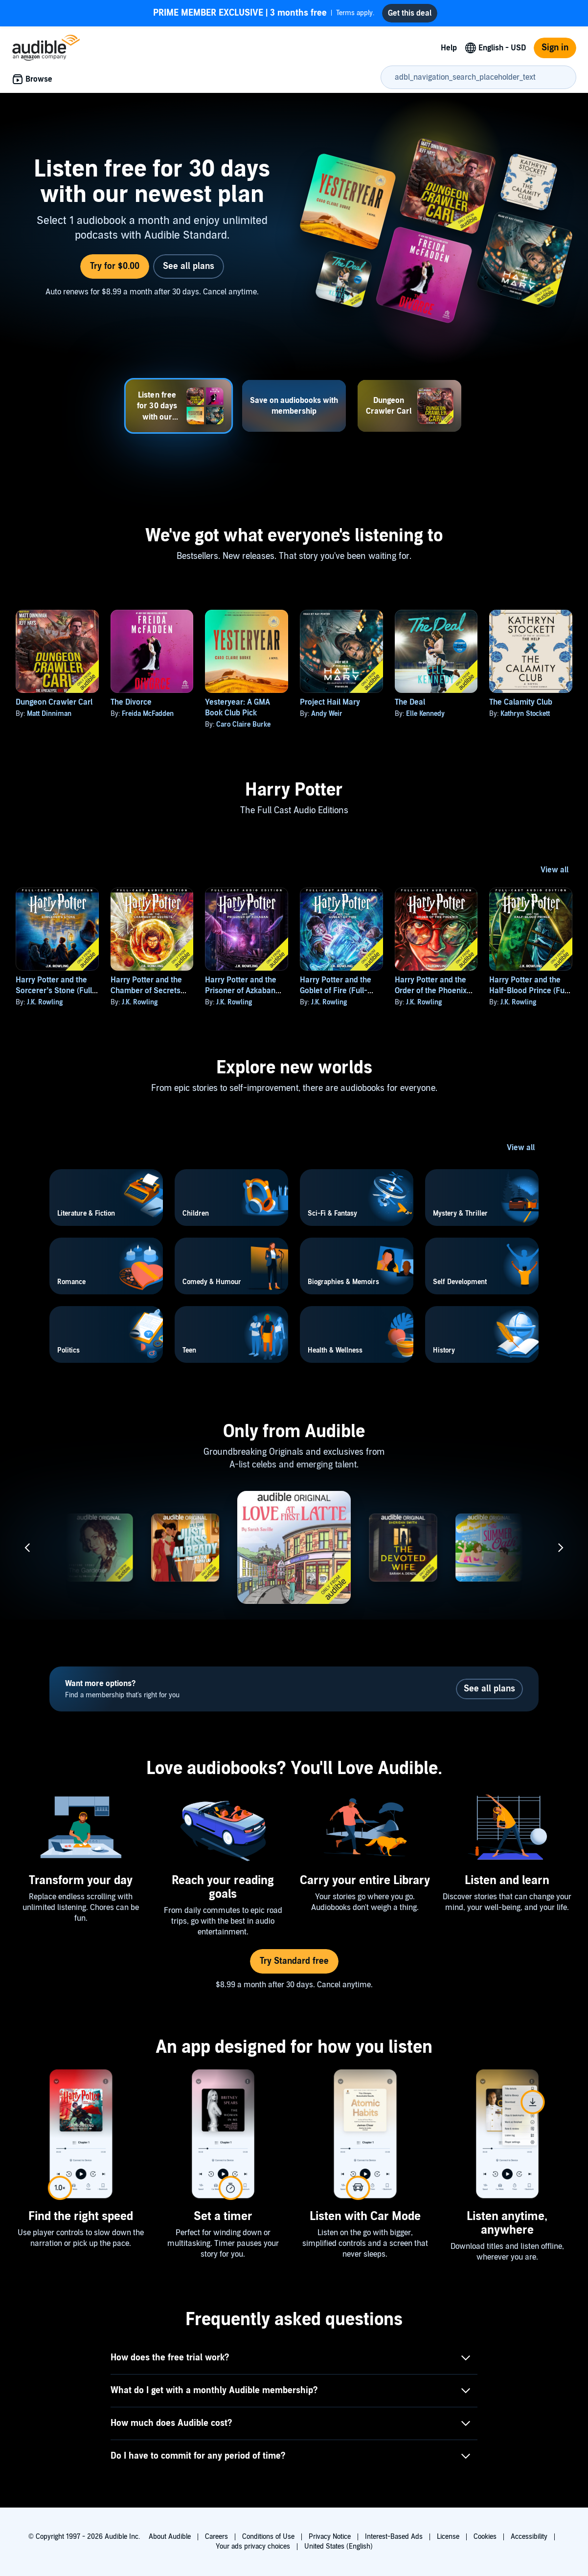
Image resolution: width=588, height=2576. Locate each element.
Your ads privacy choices (253, 2546)
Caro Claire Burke (243, 724)
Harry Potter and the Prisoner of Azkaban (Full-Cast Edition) (240, 990)
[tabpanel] (294, 232)
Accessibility (529, 2536)
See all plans (188, 266)
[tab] (178, 406)
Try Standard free (294, 1961)
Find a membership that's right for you (122, 1688)
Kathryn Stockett (525, 714)
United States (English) (338, 2546)
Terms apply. (263, 13)
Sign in (555, 48)
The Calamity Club (520, 702)
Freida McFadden (148, 714)
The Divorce (131, 702)
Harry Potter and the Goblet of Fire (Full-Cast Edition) (335, 990)
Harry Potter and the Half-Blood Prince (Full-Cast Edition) (530, 990)
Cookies (485, 2536)
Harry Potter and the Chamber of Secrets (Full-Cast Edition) (146, 990)
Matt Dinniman (49, 714)
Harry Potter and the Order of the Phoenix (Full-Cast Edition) (431, 990)
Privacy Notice (330, 2536)
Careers (216, 2536)
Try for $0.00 (114, 266)
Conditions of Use (268, 2536)
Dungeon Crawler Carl (54, 702)
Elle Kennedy (425, 714)
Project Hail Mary (330, 702)
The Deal (410, 702)
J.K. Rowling (45, 1002)
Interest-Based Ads (394, 2536)
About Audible (170, 2536)
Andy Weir (326, 714)
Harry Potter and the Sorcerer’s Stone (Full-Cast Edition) (55, 990)
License (448, 2536)
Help (449, 48)
